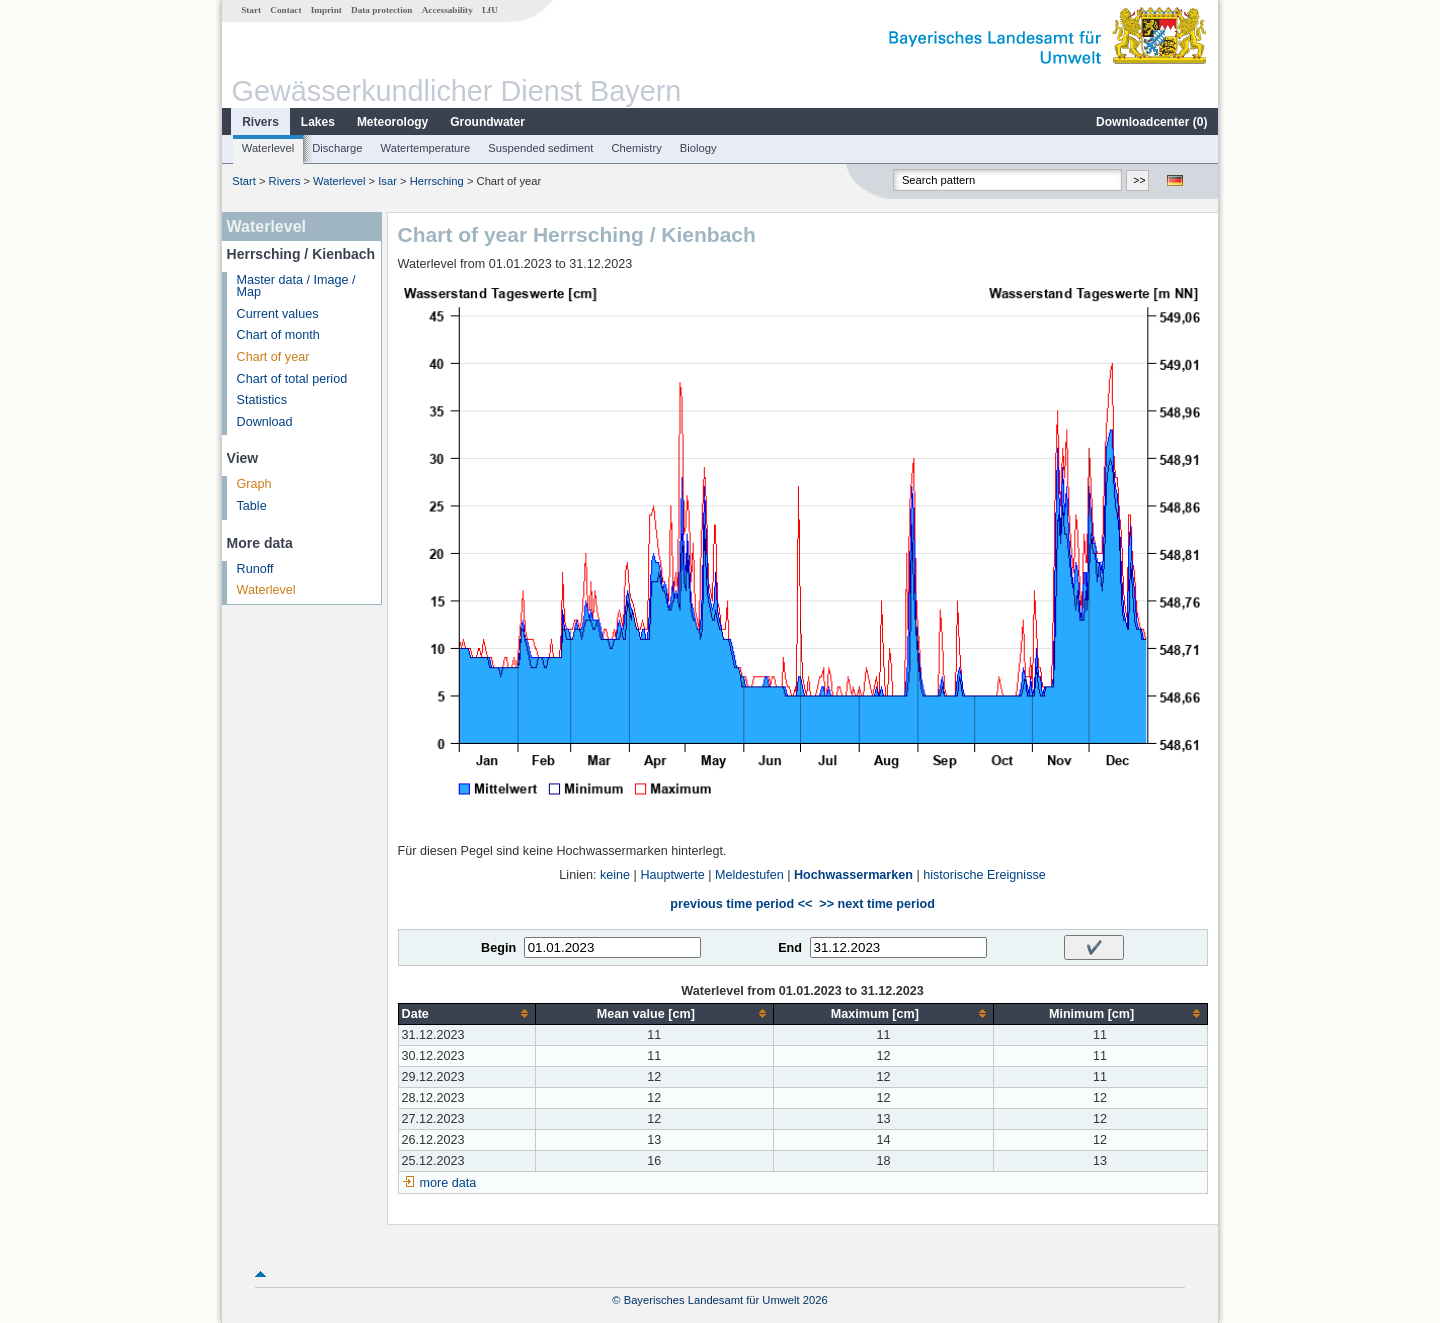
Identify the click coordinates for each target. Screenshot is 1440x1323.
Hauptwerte (672, 875)
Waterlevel (268, 148)
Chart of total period (292, 379)
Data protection (381, 10)
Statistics (262, 400)
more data (448, 1183)
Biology (698, 148)
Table (252, 506)
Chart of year (273, 357)
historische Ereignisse (984, 875)
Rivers (260, 122)
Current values (278, 314)
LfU (490, 10)
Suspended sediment (540, 148)
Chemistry (636, 148)
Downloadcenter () (1151, 122)
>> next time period (876, 904)
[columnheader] (466, 1013)
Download (265, 422)
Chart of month (278, 335)
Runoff (255, 569)
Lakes (318, 122)
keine (615, 875)
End (790, 948)
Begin (498, 948)
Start (251, 10)
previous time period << (741, 904)
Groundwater (487, 122)
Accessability (447, 10)
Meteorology (392, 122)
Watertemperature (426, 148)
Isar (387, 181)
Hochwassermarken (853, 875)
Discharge (337, 148)
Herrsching (437, 181)
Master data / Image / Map (296, 286)
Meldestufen (749, 875)
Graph (254, 484)
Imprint (326, 10)
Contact (285, 10)
